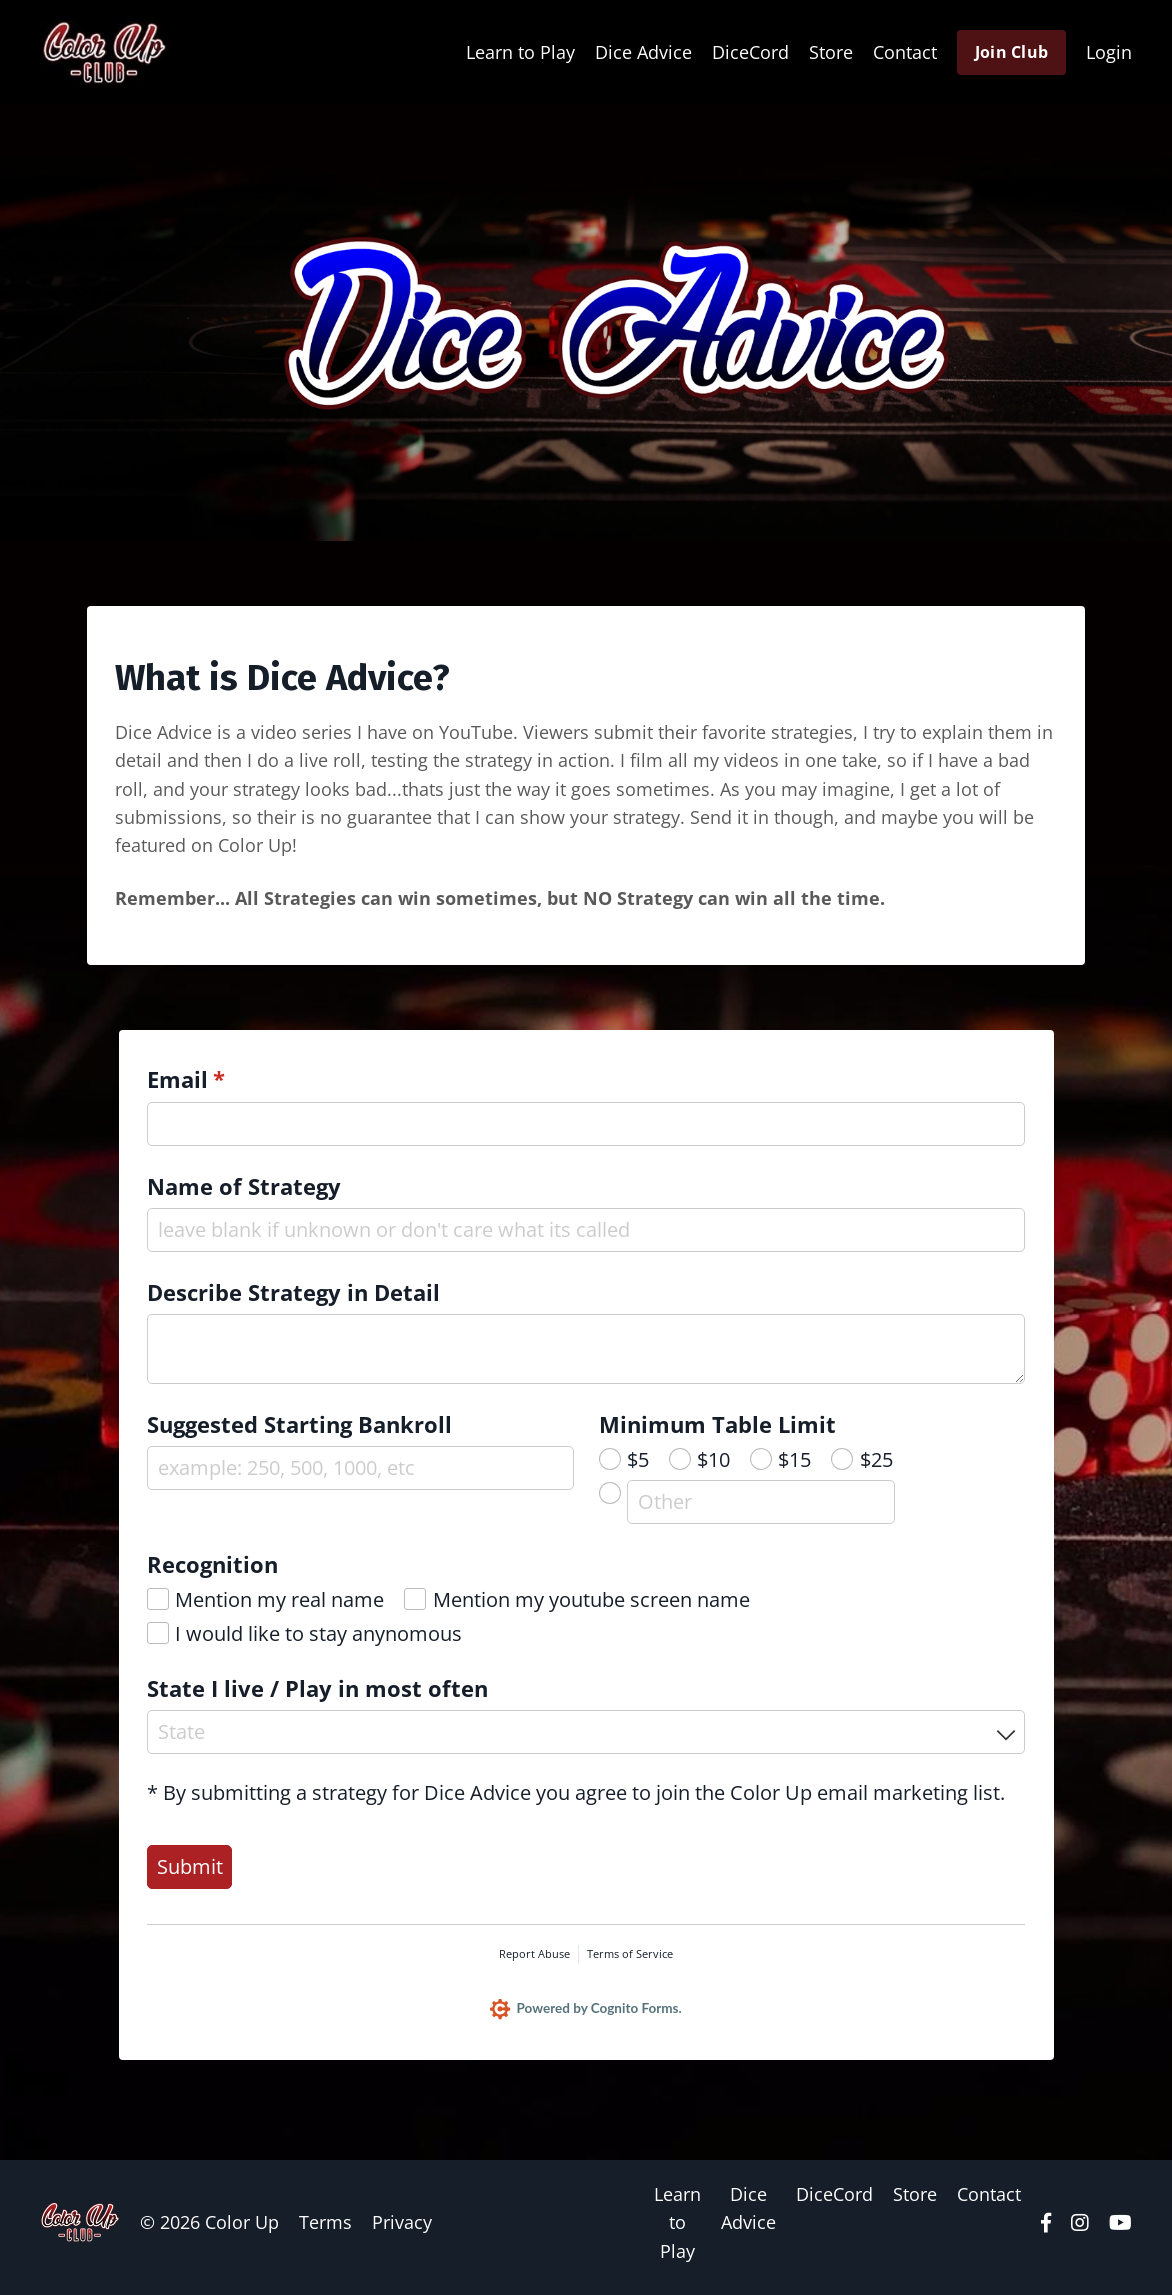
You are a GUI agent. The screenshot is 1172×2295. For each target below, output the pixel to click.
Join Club (1011, 52)
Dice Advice (643, 52)
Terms (325, 2232)
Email (234, 1086)
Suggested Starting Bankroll (301, 1430)
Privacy (402, 2232)
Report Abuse (534, 1960)
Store (831, 52)
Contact (905, 52)
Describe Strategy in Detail (295, 1298)
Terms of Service (630, 1960)
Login (1109, 52)
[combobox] (586, 1739)
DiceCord (750, 52)
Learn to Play (520, 52)
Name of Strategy (246, 1192)
